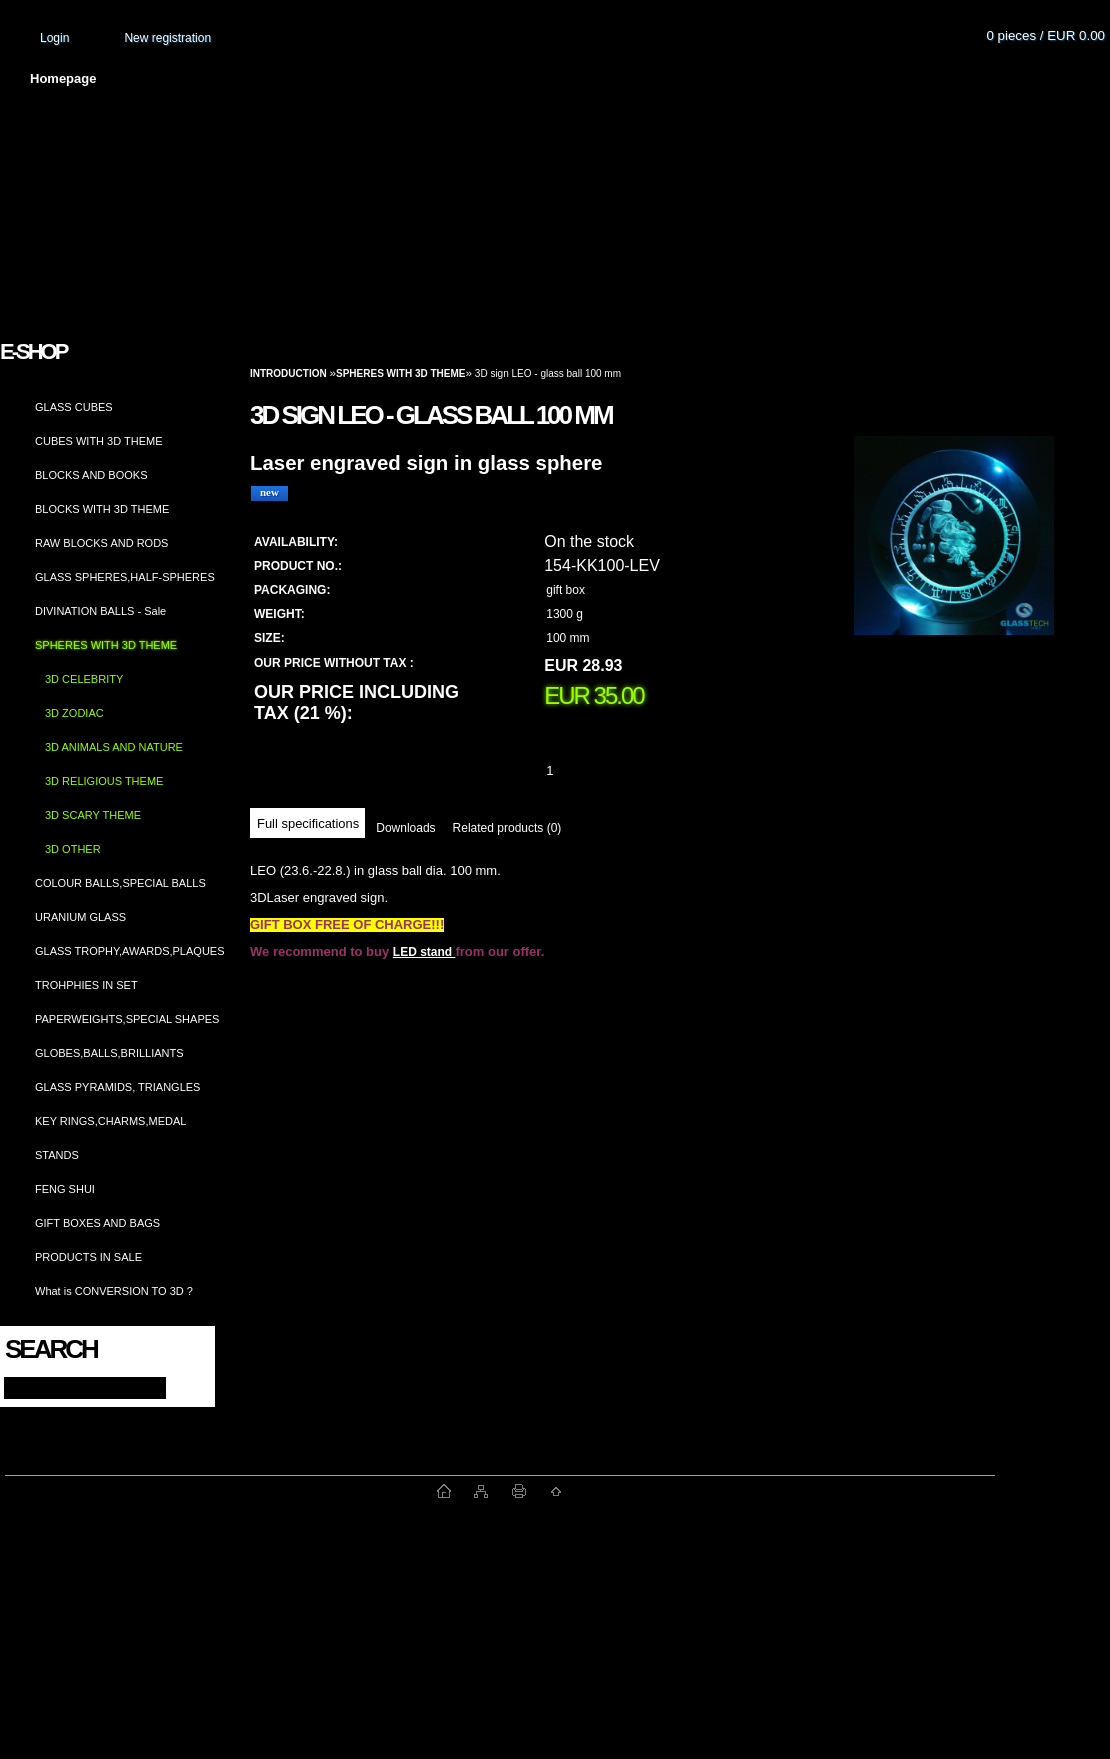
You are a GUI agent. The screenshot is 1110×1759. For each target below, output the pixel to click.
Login (54, 38)
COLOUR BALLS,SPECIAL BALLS (120, 883)
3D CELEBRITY (84, 679)
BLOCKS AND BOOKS (91, 475)
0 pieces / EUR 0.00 (1045, 35)
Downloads (405, 828)
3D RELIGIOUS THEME (104, 781)
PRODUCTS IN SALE (88, 1257)
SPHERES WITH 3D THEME (106, 645)
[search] (181, 1386)
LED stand (424, 952)
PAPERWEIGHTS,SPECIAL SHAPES (127, 1019)
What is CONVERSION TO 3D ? (114, 1291)
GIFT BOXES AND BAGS (97, 1223)
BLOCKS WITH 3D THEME (102, 509)
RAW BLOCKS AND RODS (101, 543)
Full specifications (308, 823)
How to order (721, 78)
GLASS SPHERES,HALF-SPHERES (125, 577)
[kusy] (574, 770)
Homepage (63, 78)
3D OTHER (73, 849)
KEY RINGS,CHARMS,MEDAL (110, 1121)
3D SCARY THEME (93, 815)
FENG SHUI (65, 1189)
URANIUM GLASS (80, 917)
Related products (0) (507, 828)
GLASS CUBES (74, 407)
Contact (835, 78)
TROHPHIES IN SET (86, 985)
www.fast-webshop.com (221, 1491)
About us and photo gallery (230, 78)
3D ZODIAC (74, 713)
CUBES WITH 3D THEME (99, 441)
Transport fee (590, 78)
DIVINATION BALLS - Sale (100, 611)
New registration (167, 38)
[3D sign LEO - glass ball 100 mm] (954, 554)
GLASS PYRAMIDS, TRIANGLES (117, 1087)
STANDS (57, 1155)
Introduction (288, 373)
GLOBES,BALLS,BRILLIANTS (109, 1053)
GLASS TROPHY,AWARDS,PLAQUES (130, 951)
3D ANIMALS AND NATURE (114, 747)
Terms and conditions (432, 78)
